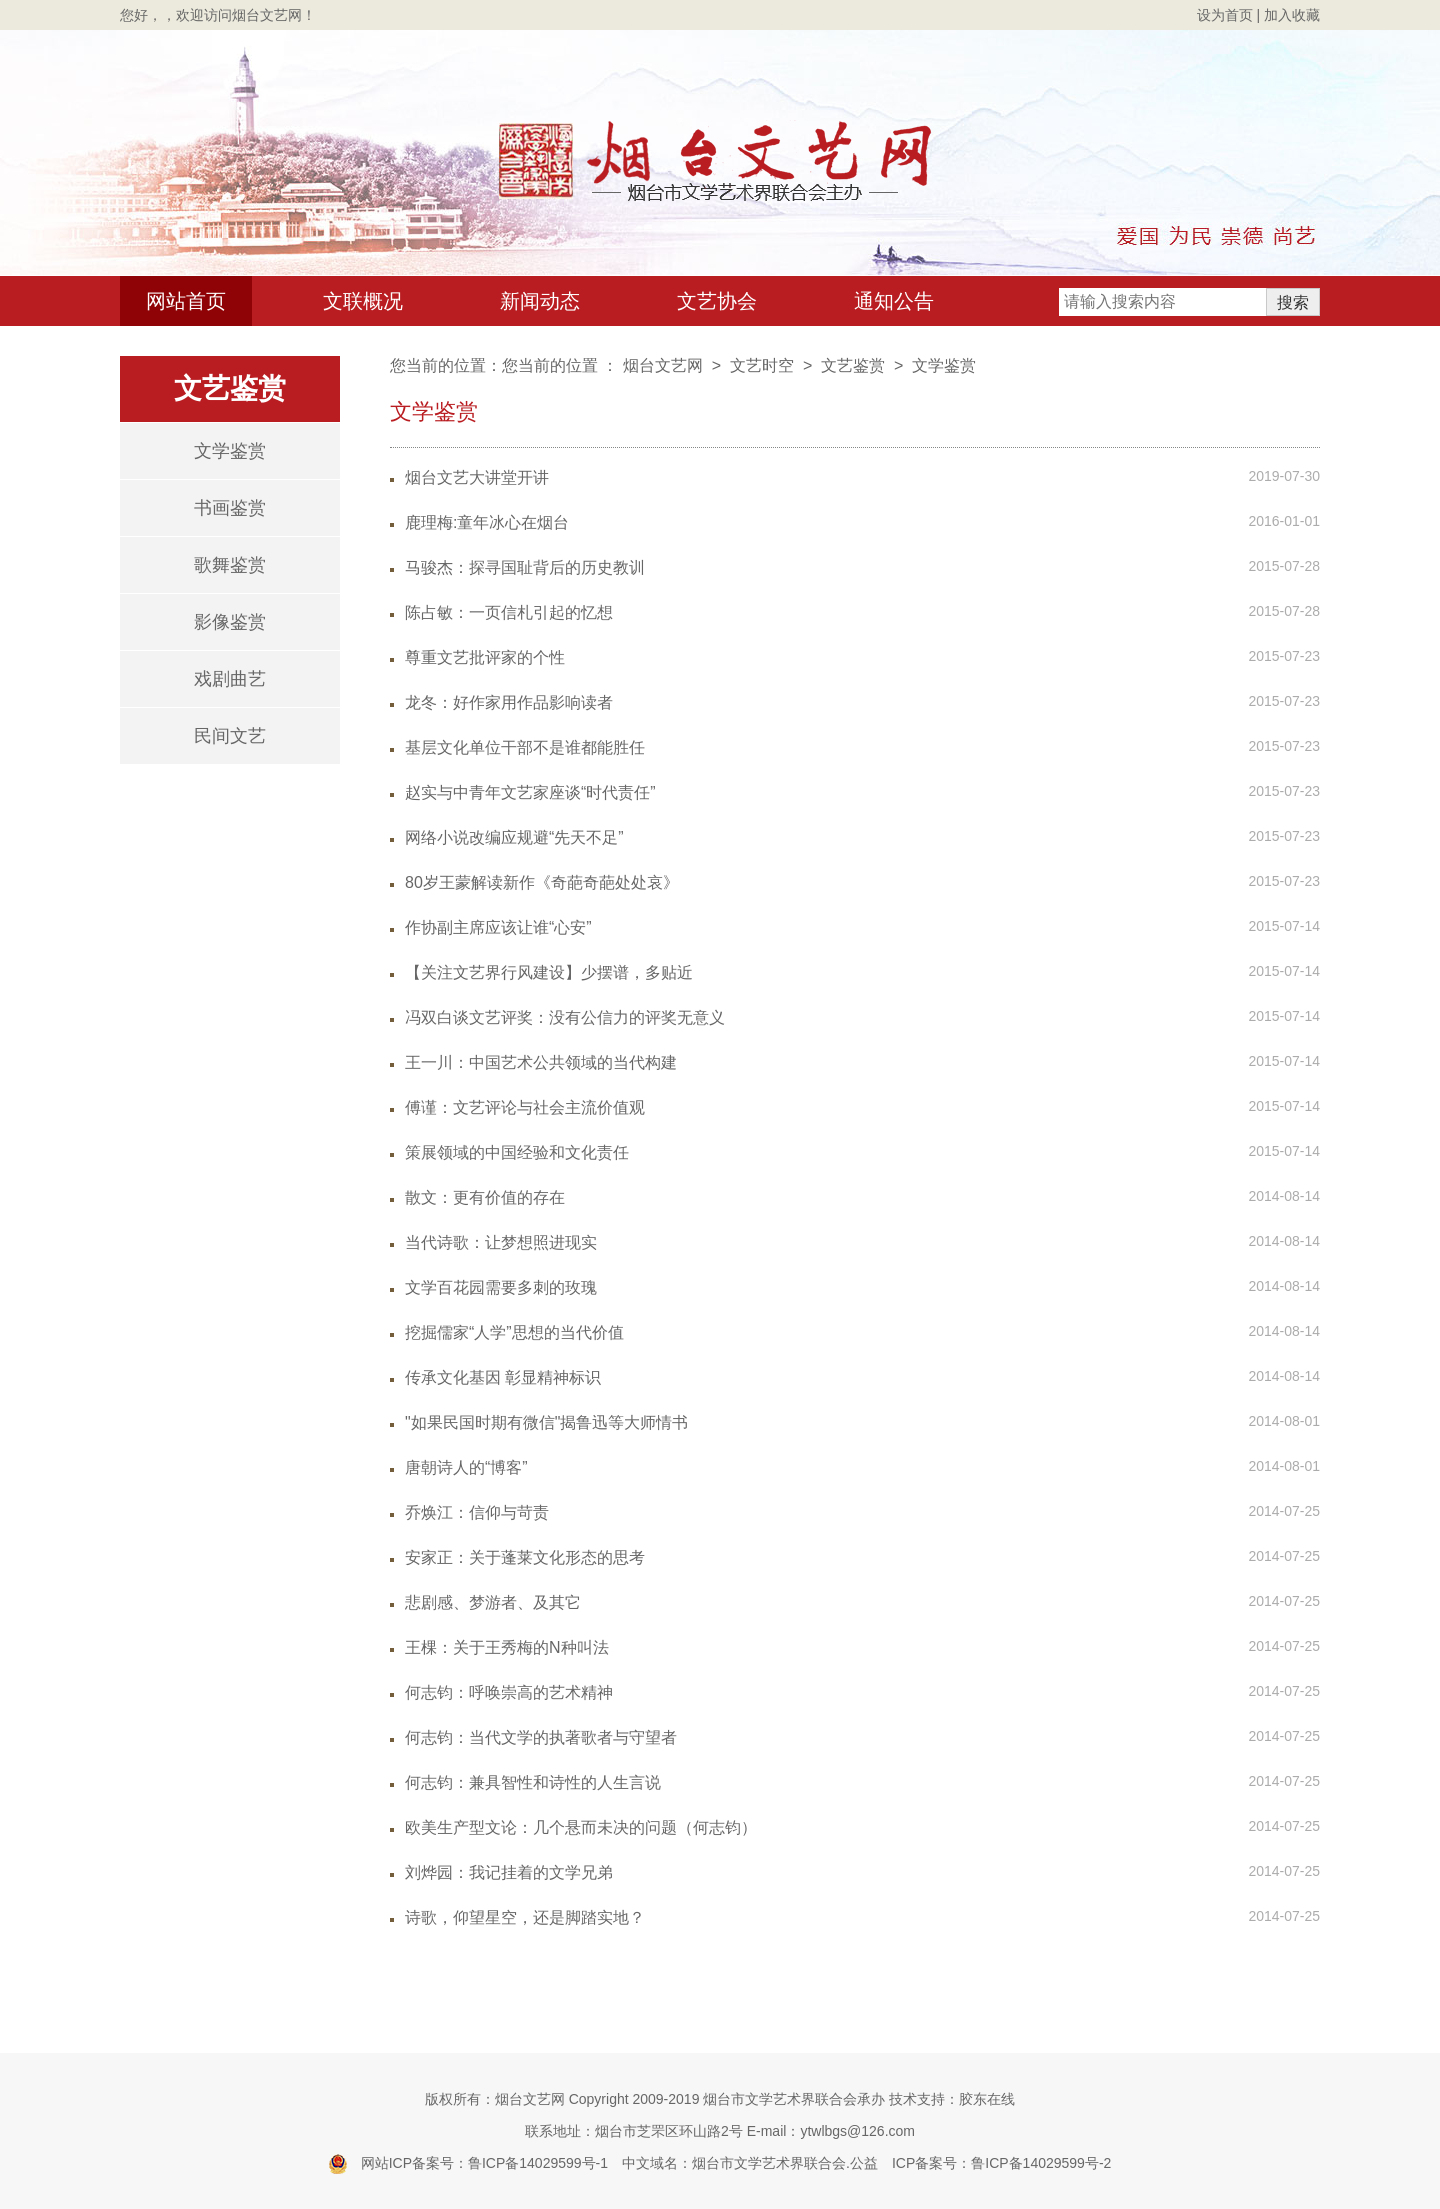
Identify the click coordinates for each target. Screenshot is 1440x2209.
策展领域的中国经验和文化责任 (517, 1152)
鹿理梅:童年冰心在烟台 (487, 522)
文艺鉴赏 (853, 365)
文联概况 (363, 301)
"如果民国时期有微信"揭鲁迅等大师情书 (546, 1422)
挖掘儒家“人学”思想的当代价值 (514, 1332)
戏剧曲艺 (230, 679)
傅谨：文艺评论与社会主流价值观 (525, 1107)
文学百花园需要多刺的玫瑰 (501, 1287)
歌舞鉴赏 (230, 565)
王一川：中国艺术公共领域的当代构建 (541, 1062)
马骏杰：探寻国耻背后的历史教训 (525, 567)
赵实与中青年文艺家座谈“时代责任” (530, 792)
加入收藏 (1292, 15)
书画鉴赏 (230, 508)
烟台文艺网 (663, 365)
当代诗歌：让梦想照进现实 (501, 1242)
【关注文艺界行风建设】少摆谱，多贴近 (549, 972)
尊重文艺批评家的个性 (485, 657)
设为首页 (1225, 15)
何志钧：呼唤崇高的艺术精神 (509, 1692)
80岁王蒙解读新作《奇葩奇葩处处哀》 (542, 882)
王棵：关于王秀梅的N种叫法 (507, 1647)
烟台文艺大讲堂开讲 (477, 477)
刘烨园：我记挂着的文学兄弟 (509, 1872)
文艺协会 (717, 301)
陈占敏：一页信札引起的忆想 (509, 612)
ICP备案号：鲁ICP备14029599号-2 (1001, 2163)
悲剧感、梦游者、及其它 (493, 1602)
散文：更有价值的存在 (485, 1197)
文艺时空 (762, 365)
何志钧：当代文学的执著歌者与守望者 (541, 1737)
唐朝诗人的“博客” (466, 1467)
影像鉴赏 (230, 622)
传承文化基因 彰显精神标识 (503, 1377)
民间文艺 (230, 736)
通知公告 (894, 301)
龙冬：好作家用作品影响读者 (509, 702)
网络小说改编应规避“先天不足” (514, 837)
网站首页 (186, 301)
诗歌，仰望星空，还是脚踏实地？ (525, 1917)
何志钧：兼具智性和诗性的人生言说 (533, 1782)
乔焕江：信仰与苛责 (477, 1512)
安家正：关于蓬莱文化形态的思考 (525, 1557)
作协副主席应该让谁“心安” (498, 927)
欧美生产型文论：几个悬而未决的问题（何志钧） (581, 1827)
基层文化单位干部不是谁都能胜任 (525, 747)
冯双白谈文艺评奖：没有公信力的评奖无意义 (565, 1017)
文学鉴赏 (230, 451)
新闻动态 (540, 301)
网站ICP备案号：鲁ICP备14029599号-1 (484, 2163)
